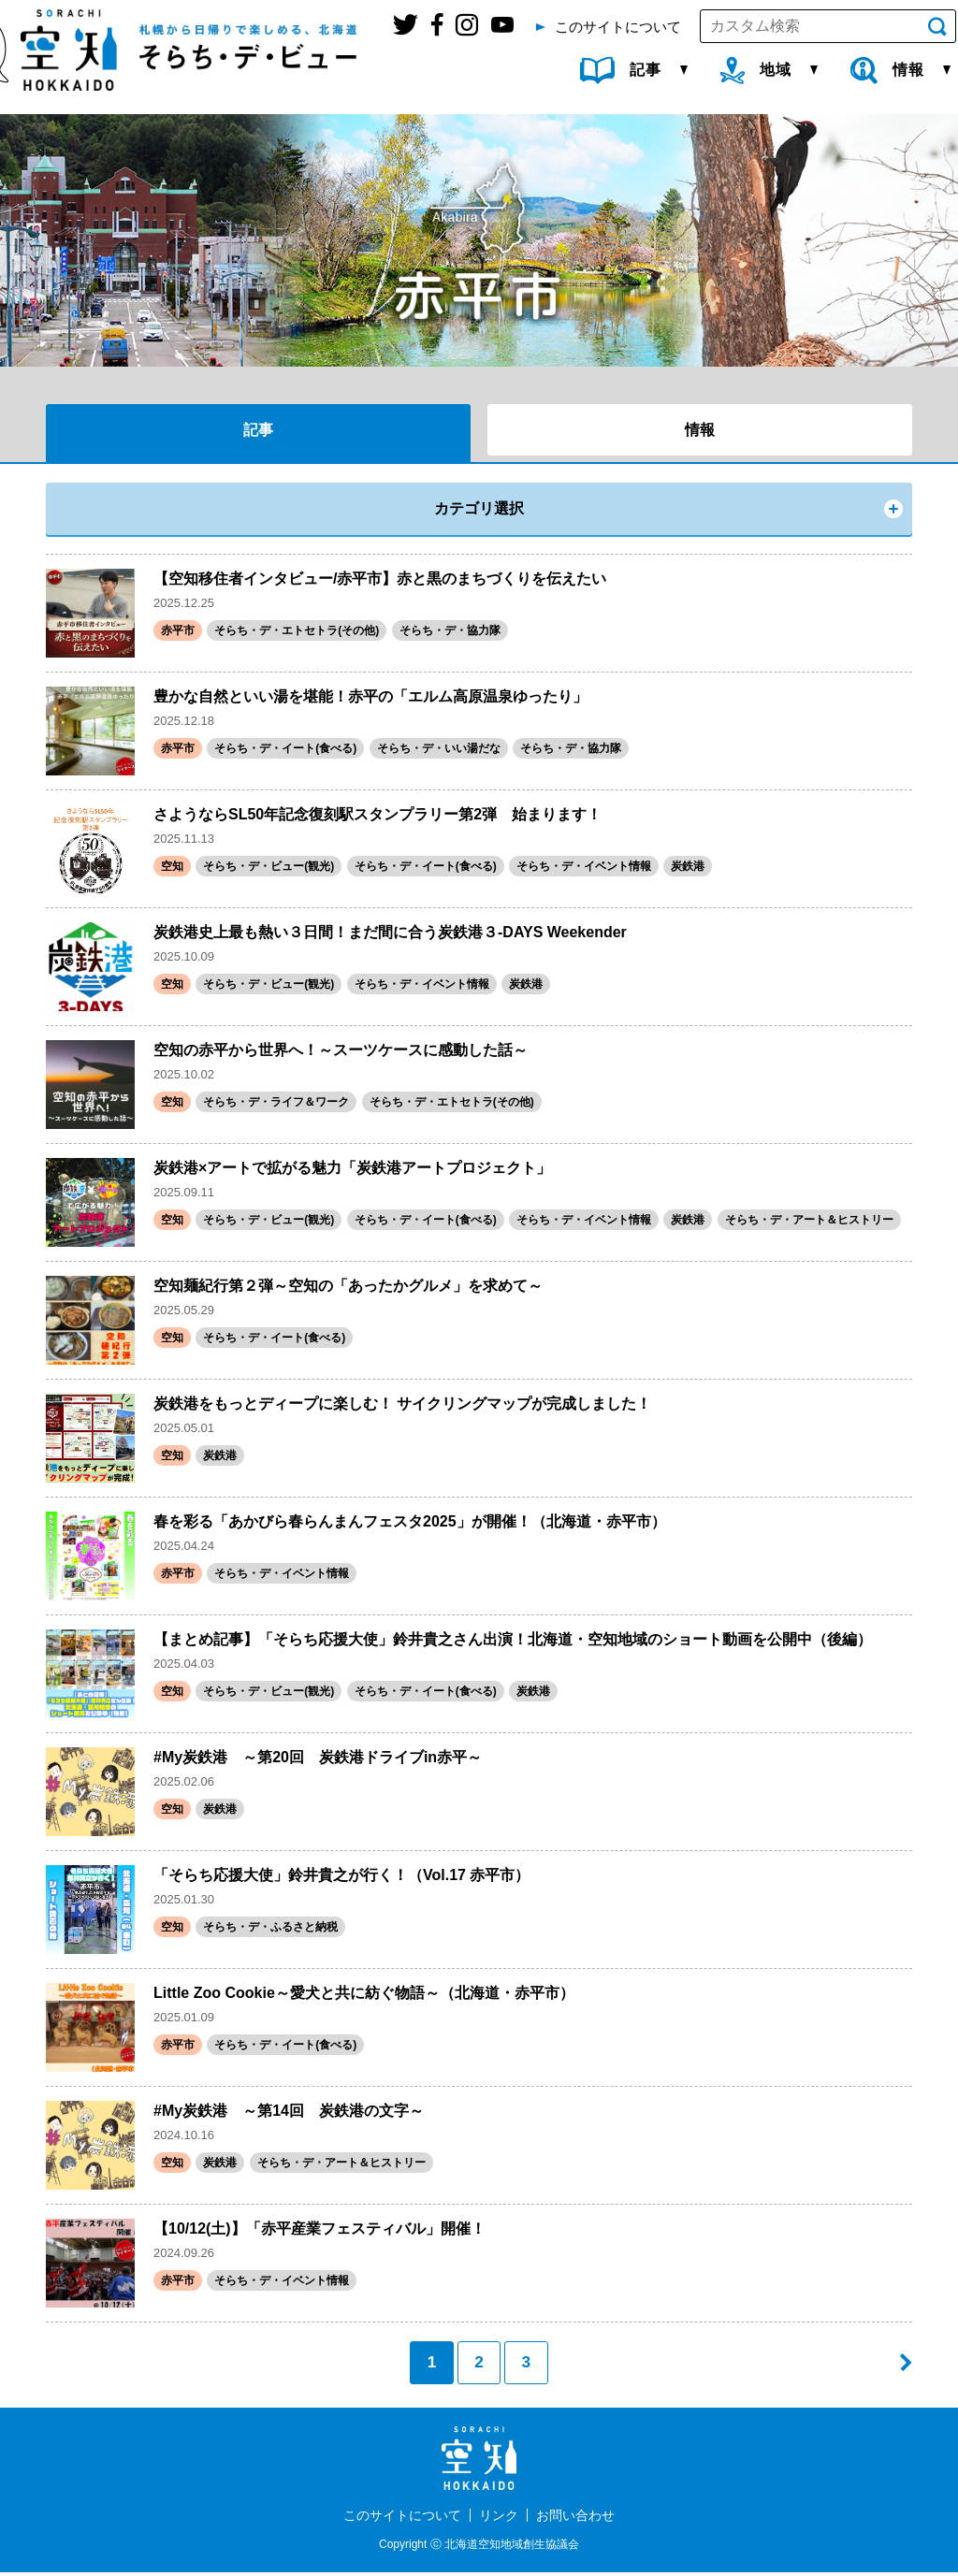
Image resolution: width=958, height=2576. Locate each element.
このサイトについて (402, 2518)
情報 (700, 430)
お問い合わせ (575, 2518)
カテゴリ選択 (479, 508)
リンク (498, 2518)
